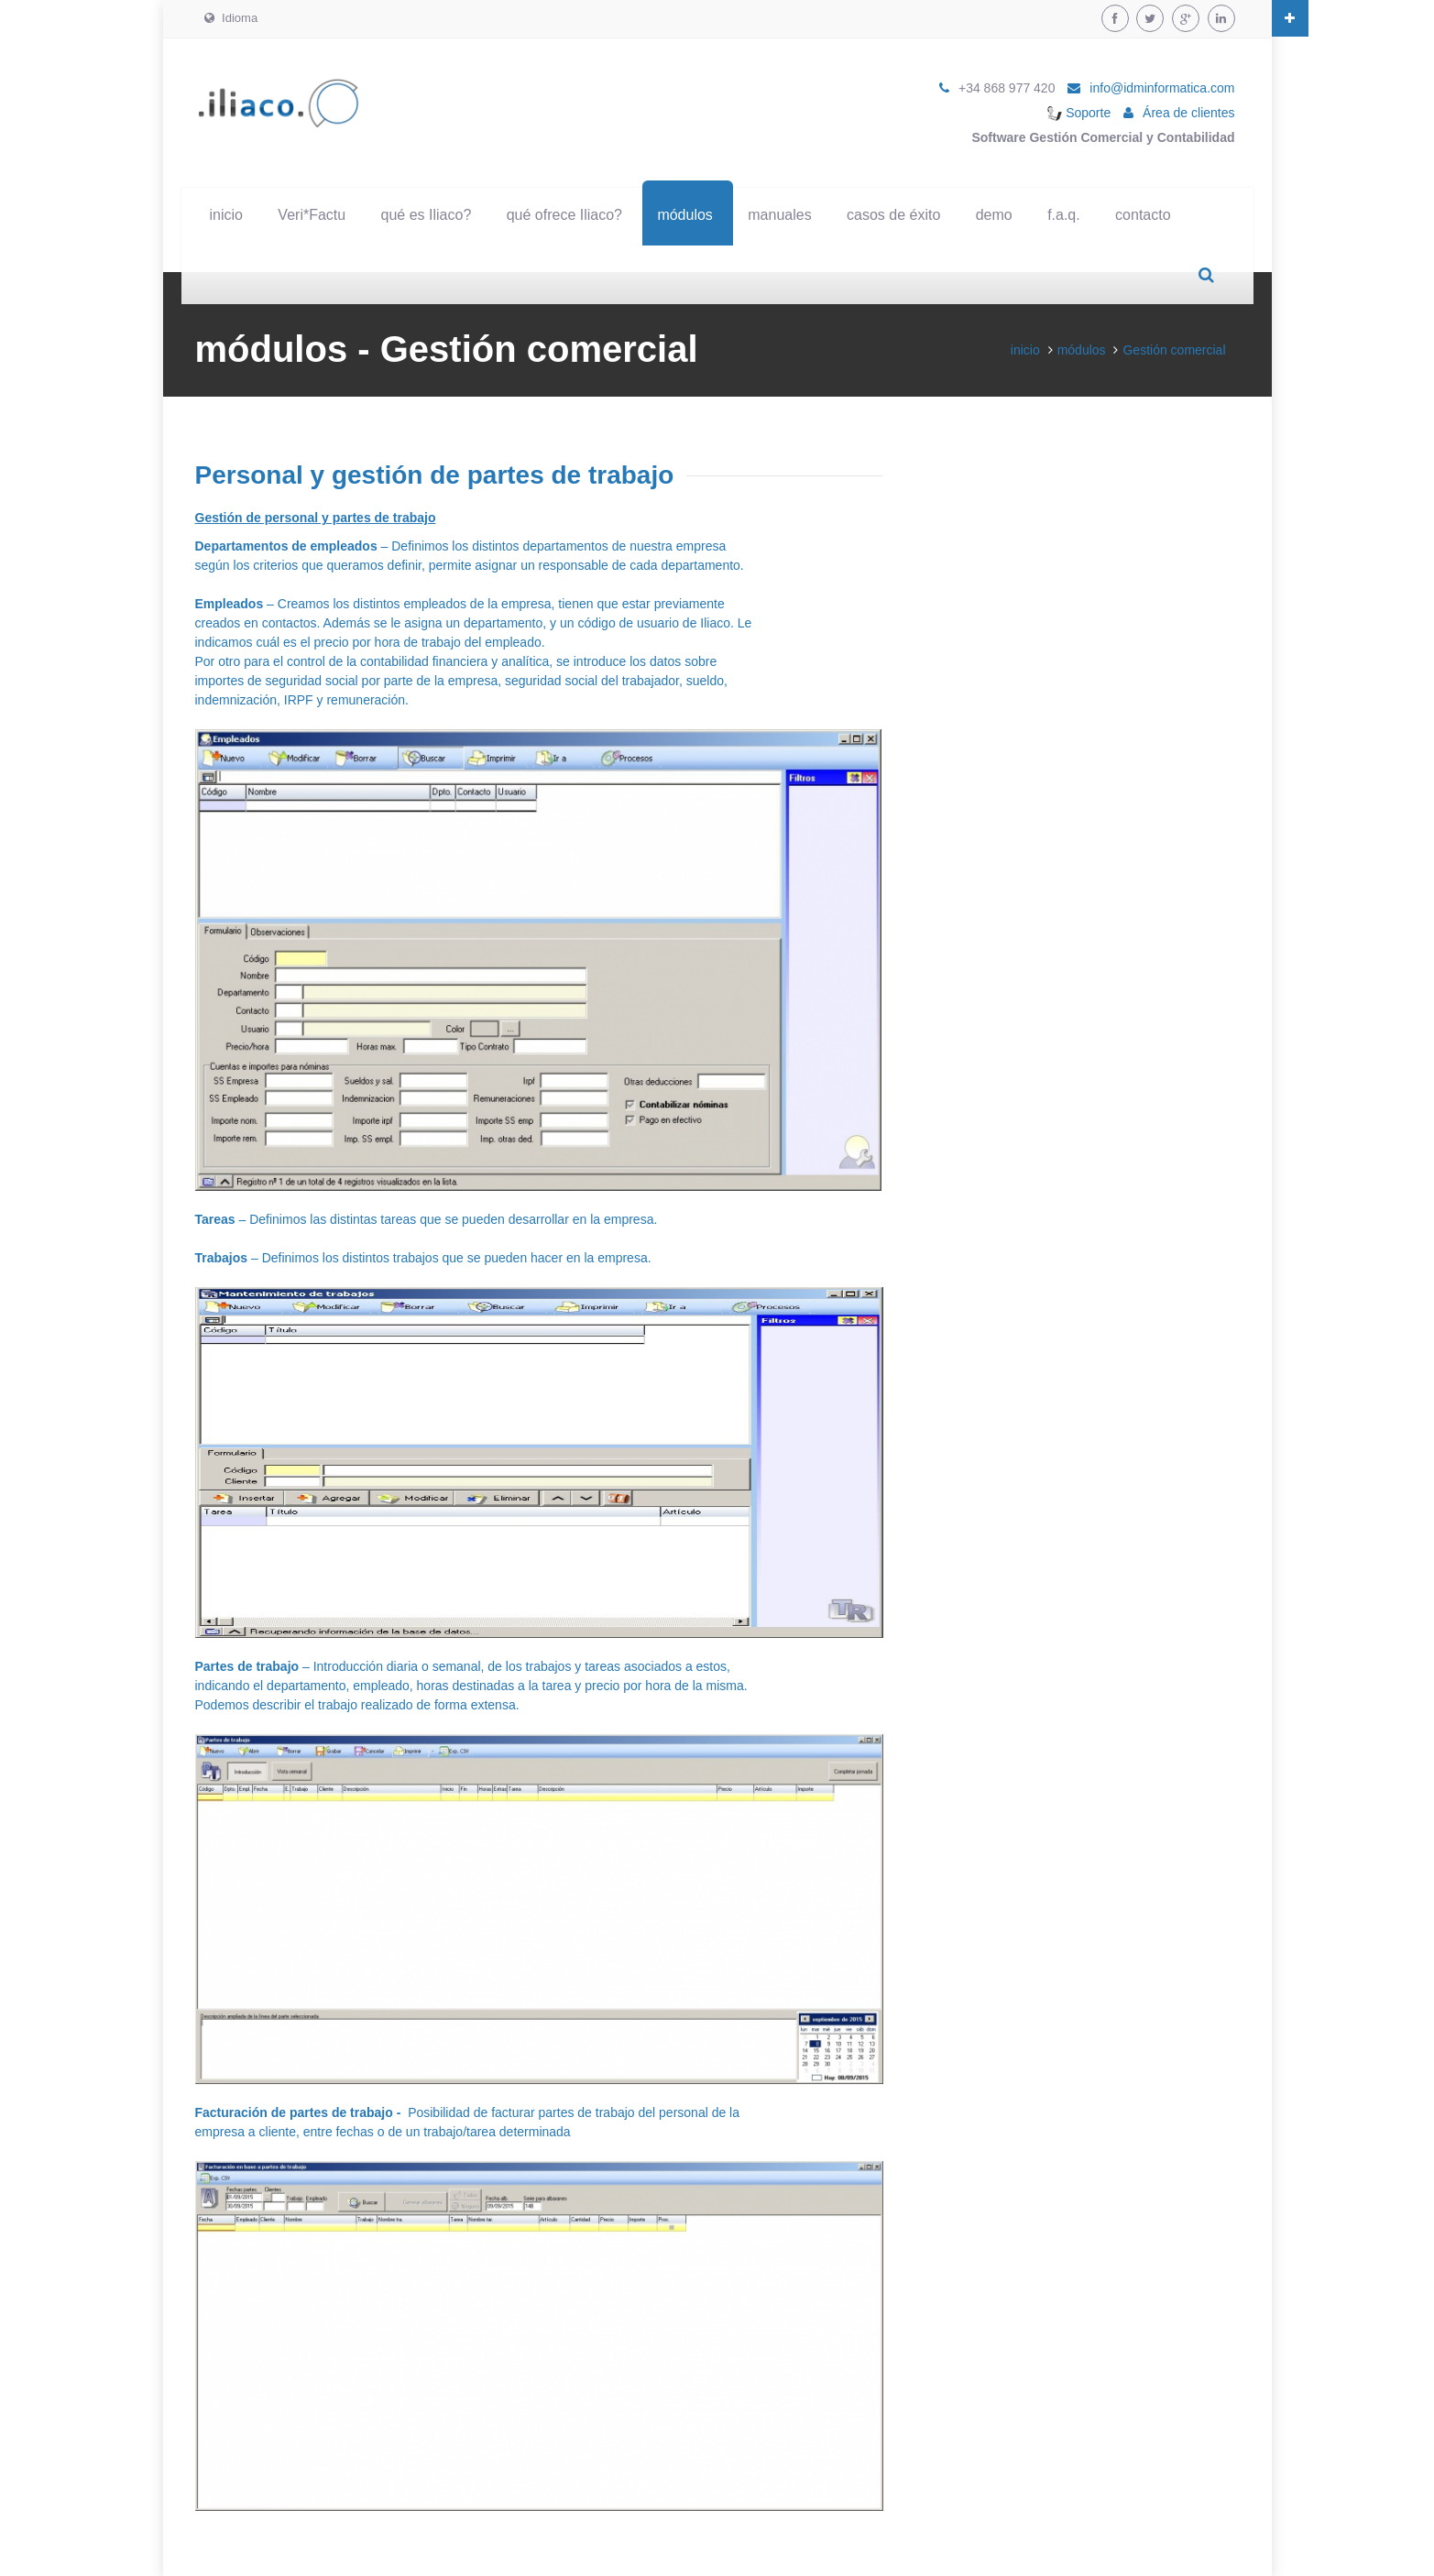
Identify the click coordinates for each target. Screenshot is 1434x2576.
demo (994, 215)
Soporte (1079, 112)
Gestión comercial (1173, 350)
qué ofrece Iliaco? (564, 215)
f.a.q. (1063, 215)
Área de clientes (1188, 112)
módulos (684, 215)
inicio (226, 215)
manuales (779, 215)
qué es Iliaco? (426, 215)
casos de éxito (893, 215)
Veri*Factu (311, 215)
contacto (1142, 215)
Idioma (231, 18)
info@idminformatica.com (1161, 88)
